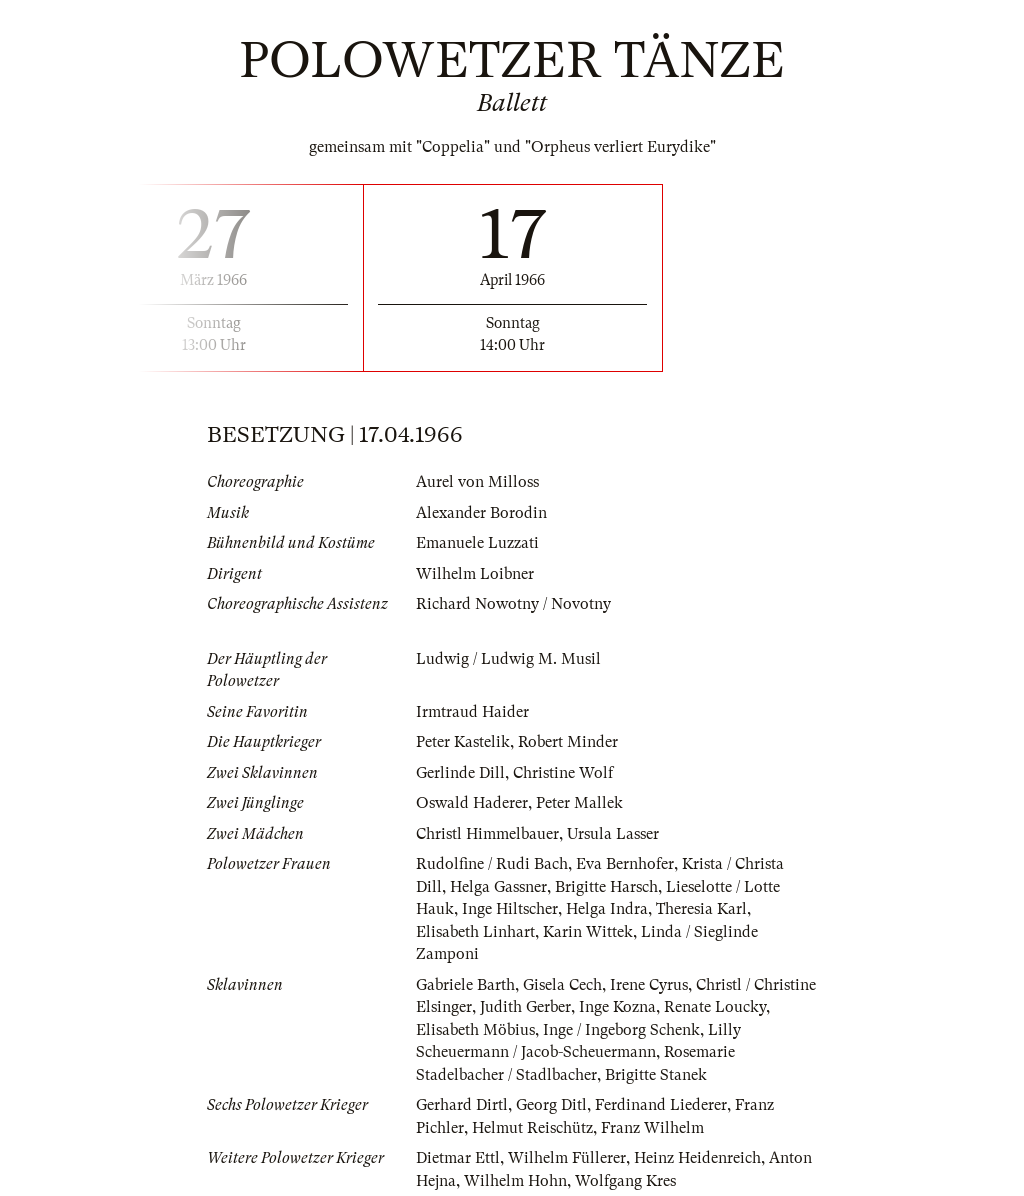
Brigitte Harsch (606, 887)
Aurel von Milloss (477, 482)
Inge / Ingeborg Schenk (621, 1030)
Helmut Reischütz (532, 1128)
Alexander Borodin (481, 513)
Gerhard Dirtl (462, 1105)
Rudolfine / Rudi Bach (492, 864)
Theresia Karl (701, 909)
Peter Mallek (579, 803)
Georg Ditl (551, 1105)
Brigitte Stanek (656, 1075)
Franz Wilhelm (652, 1128)
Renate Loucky (715, 1007)
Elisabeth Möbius (475, 1030)
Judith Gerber (525, 1007)
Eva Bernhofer (625, 864)
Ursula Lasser (613, 834)
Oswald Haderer (472, 803)
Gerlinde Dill (460, 773)
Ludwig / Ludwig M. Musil (508, 659)
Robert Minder (568, 742)
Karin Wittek (588, 932)
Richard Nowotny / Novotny (513, 604)
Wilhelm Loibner (475, 574)
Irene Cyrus (649, 985)
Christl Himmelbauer (487, 834)
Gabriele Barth (465, 985)
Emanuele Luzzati (477, 543)
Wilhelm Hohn (515, 1181)
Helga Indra (607, 909)
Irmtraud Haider (472, 712)
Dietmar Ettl (458, 1158)
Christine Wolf (563, 773)
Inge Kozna (617, 1007)
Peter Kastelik (463, 742)
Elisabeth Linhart (475, 932)
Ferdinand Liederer (661, 1105)
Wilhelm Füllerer (567, 1158)
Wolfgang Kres (625, 1181)
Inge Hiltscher (510, 909)
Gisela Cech (562, 985)
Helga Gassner (498, 887)
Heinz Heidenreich (697, 1158)
